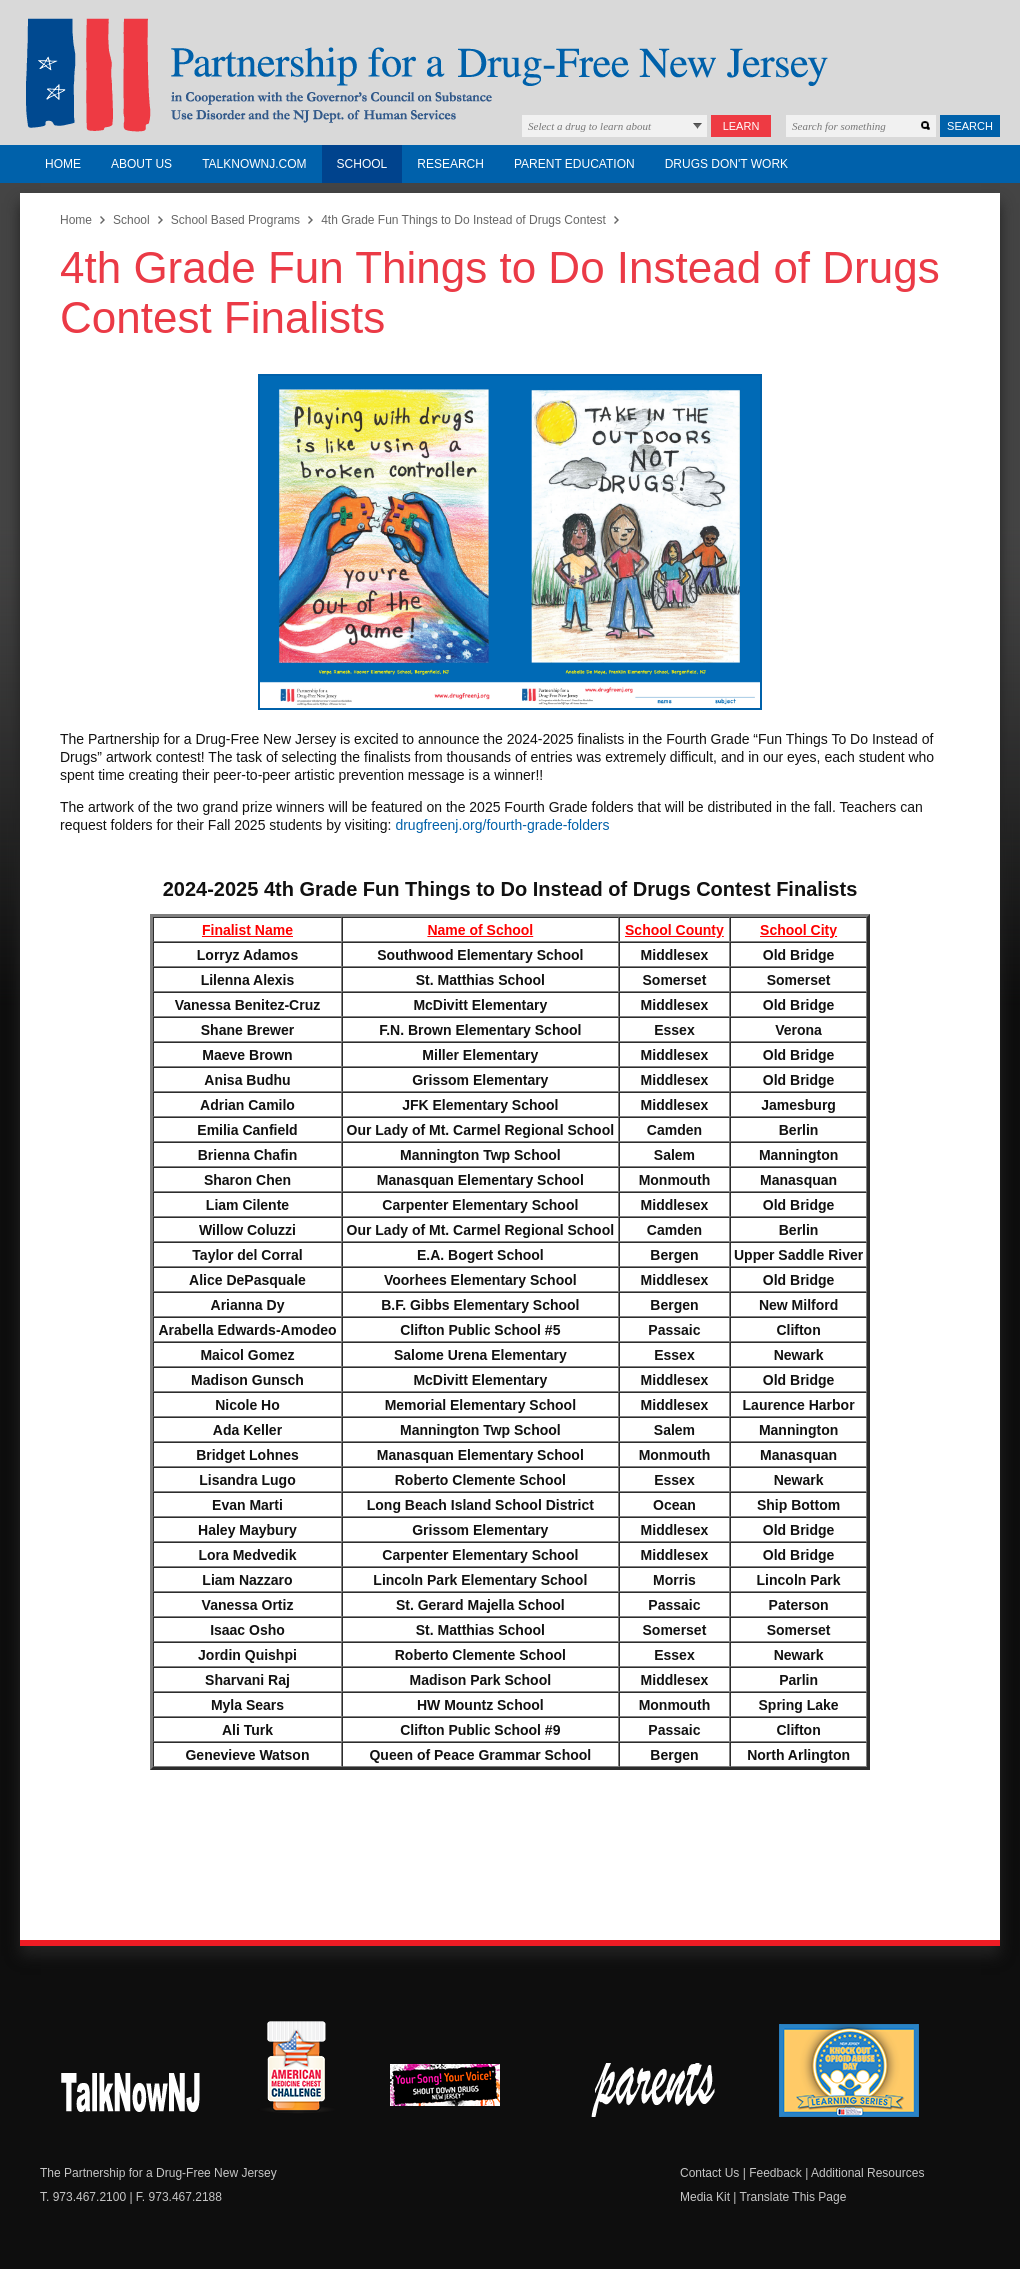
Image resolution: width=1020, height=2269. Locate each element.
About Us (141, 164)
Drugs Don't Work (726, 164)
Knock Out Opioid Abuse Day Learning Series (849, 2070)
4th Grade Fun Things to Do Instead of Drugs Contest (463, 220)
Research (450, 164)
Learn (741, 126)
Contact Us (709, 2173)
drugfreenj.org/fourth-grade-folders (502, 825)
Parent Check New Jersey (654, 2090)
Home (63, 164)
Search (970, 126)
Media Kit (705, 2197)
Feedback (775, 2173)
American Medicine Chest (296, 2069)
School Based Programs (235, 220)
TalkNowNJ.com (254, 164)
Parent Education (574, 164)
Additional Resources (867, 2173)
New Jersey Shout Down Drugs (131, 2090)
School (362, 164)
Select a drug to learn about (589, 126)
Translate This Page (793, 2197)
